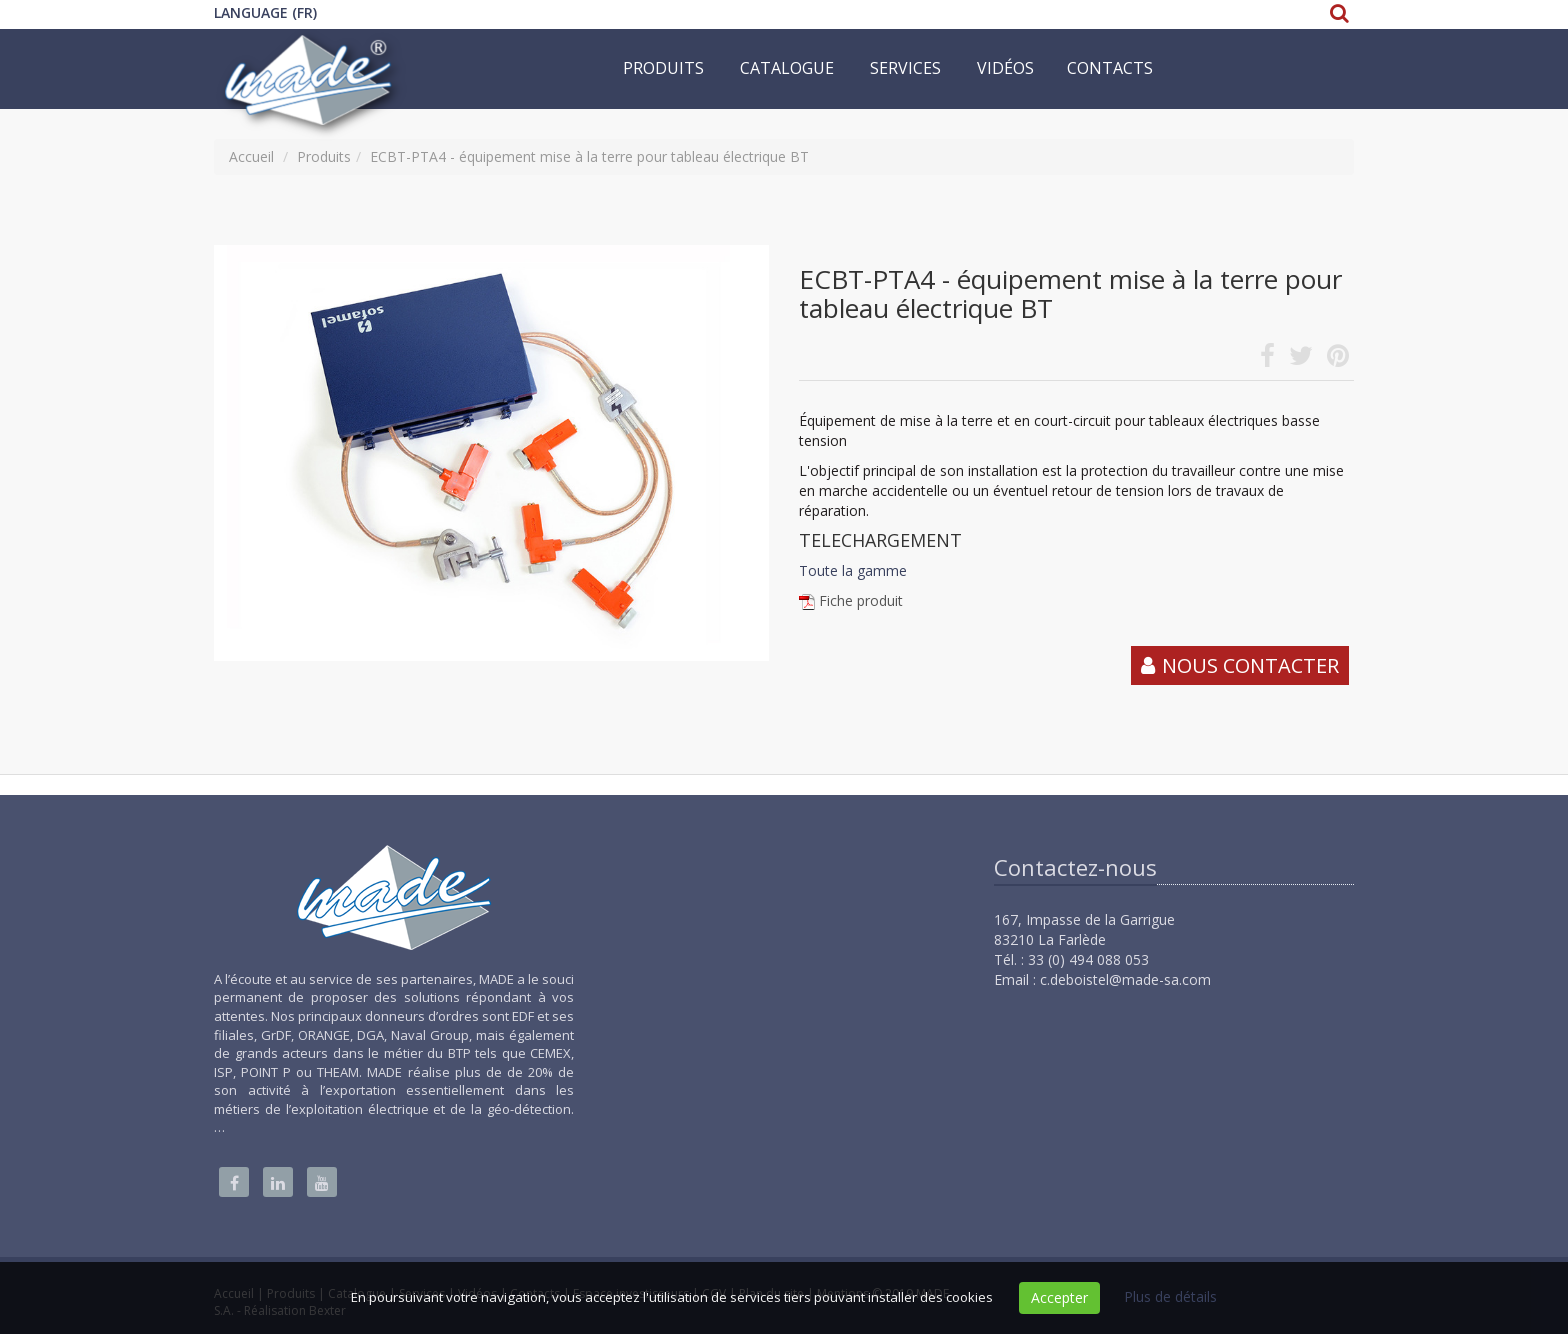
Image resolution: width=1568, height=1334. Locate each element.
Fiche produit (861, 600)
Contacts (1110, 68)
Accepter (1059, 1297)
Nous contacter (1250, 665)
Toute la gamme (853, 570)
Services (905, 68)
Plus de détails (1170, 1296)
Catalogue (787, 68)
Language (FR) (265, 12)
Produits (663, 68)
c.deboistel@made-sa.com (1125, 979)
